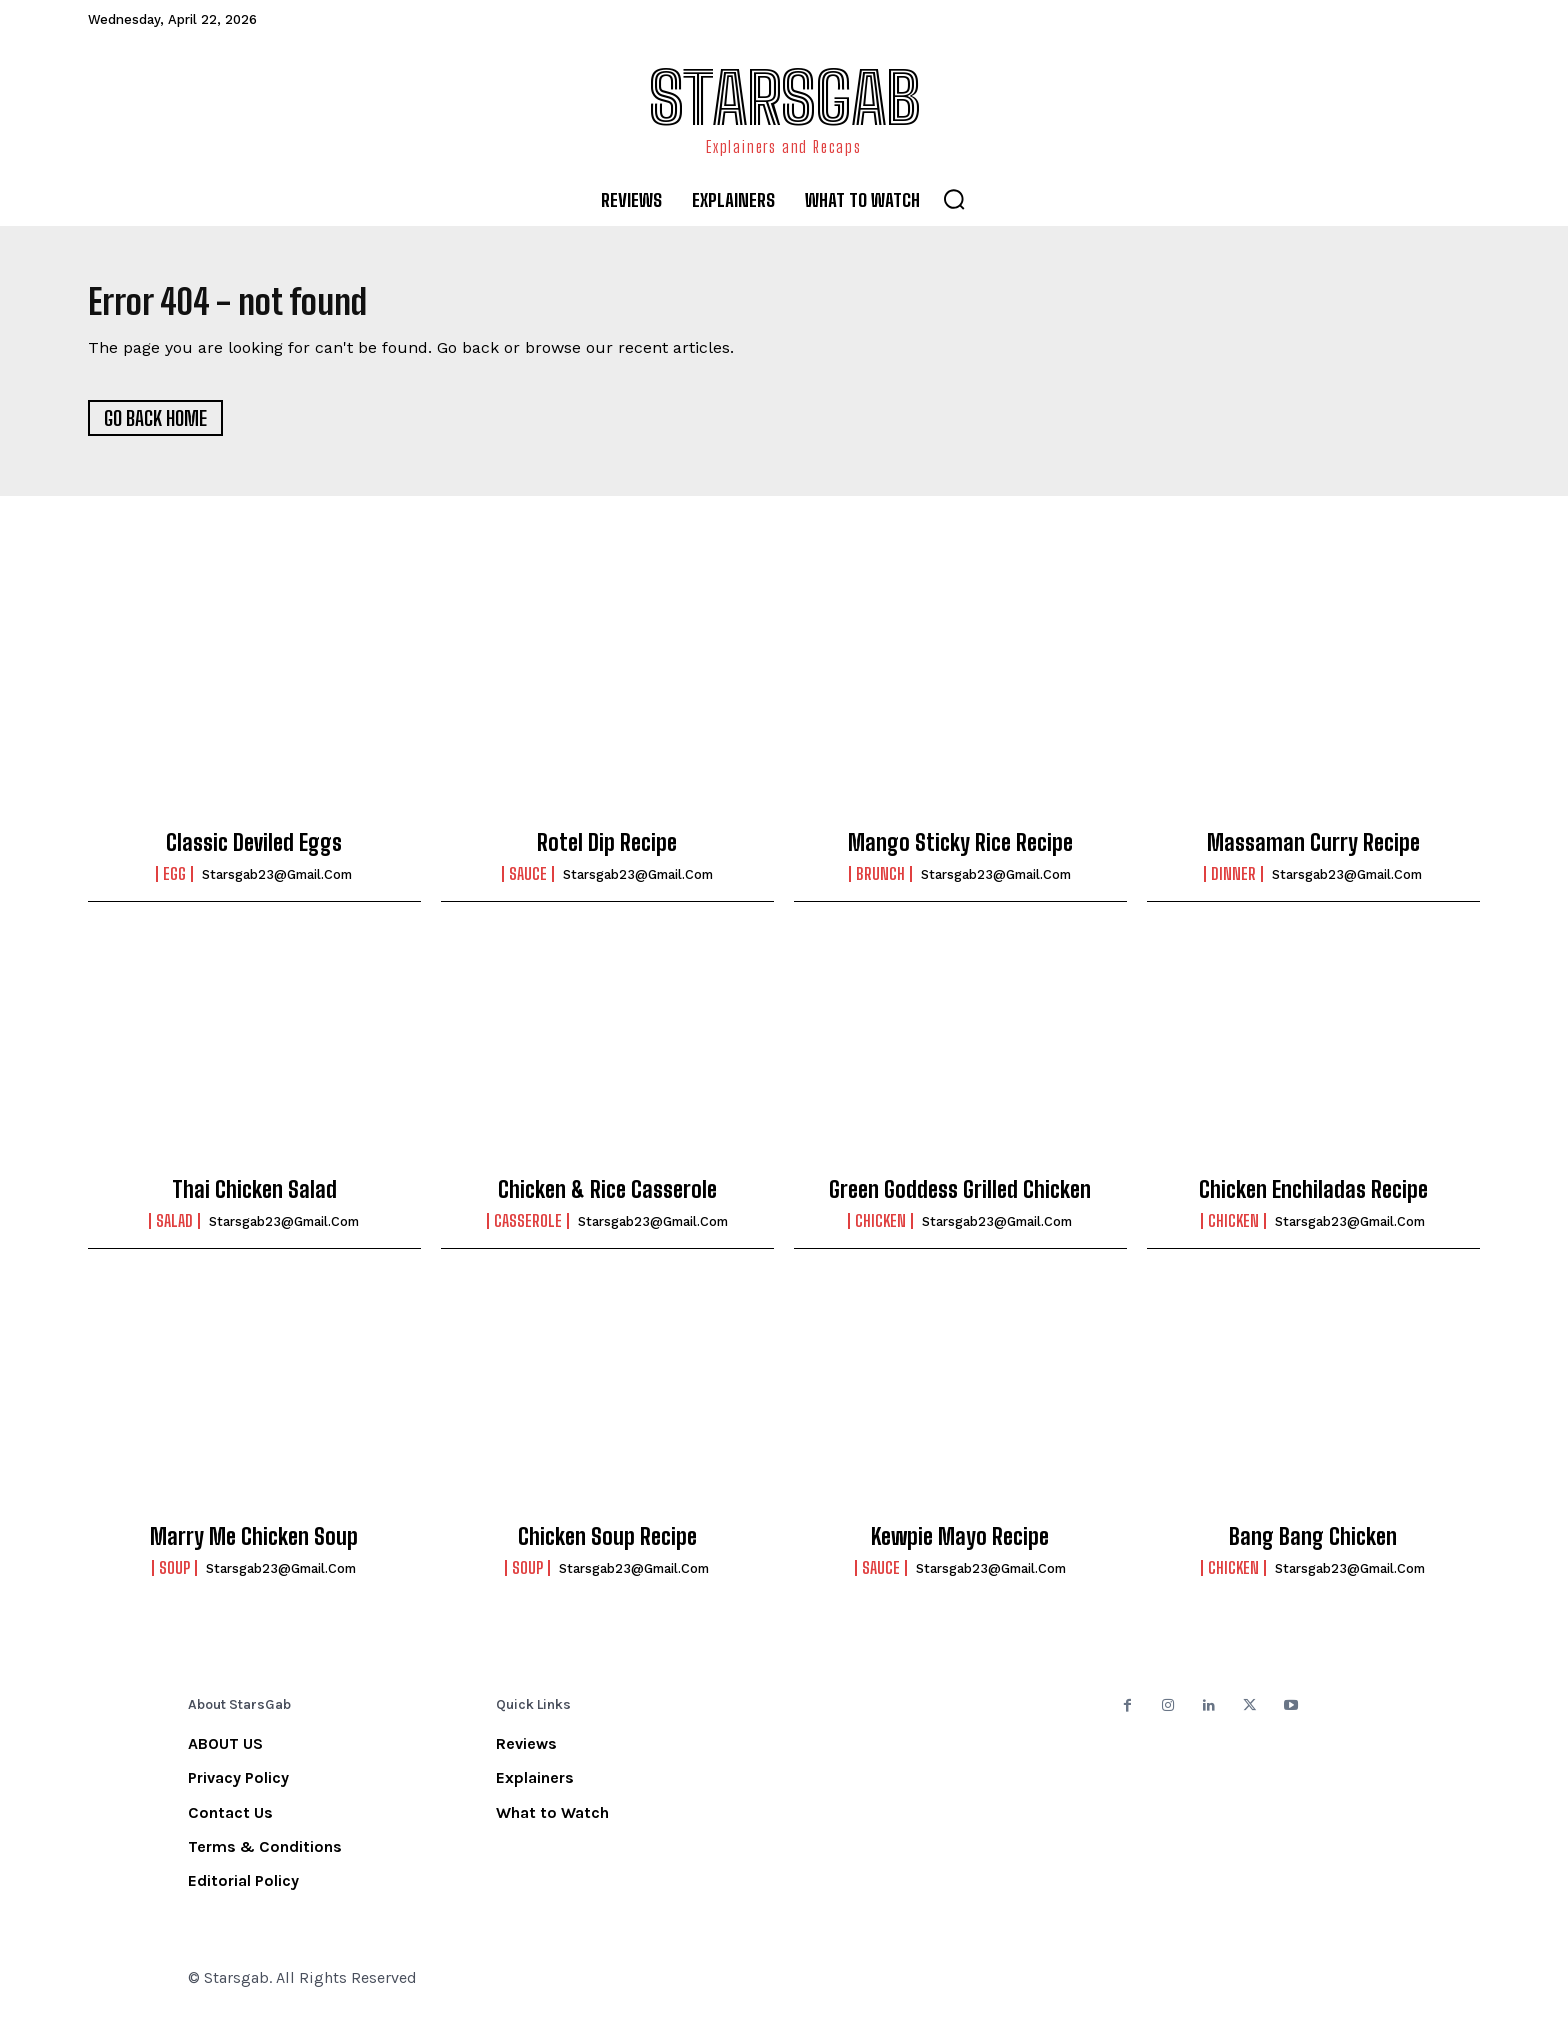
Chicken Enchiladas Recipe (1313, 1197)
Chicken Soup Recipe (607, 1544)
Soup (174, 1577)
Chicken (880, 1230)
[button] (954, 199)
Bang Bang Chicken (1313, 1544)
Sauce (528, 883)
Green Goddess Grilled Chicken (960, 1197)
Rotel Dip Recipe (607, 851)
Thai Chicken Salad (254, 1197)
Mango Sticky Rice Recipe (960, 851)
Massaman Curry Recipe (1313, 851)
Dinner (1233, 883)
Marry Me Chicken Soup (254, 1544)
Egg (174, 883)
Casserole (528, 1230)
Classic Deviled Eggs (254, 851)
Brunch (880, 883)
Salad (174, 1230)
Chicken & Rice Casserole (607, 1197)
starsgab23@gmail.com (277, 883)
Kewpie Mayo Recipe (960, 1544)
